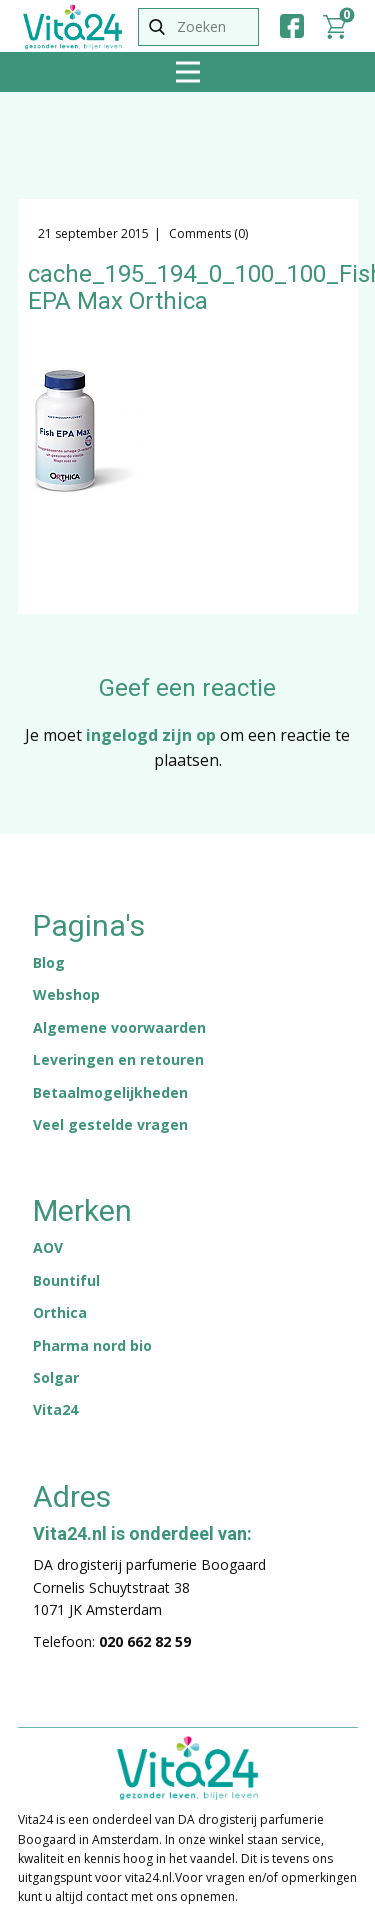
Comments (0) (207, 233)
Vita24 (55, 1409)
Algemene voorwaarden (119, 1027)
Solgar (56, 1377)
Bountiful (66, 1280)
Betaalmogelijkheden (110, 1092)
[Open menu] (188, 72)
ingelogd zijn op (151, 735)
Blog (49, 962)
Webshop (66, 994)
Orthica (60, 1312)
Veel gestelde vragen (110, 1124)
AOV (48, 1247)
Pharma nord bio (92, 1345)
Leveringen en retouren (118, 1059)
